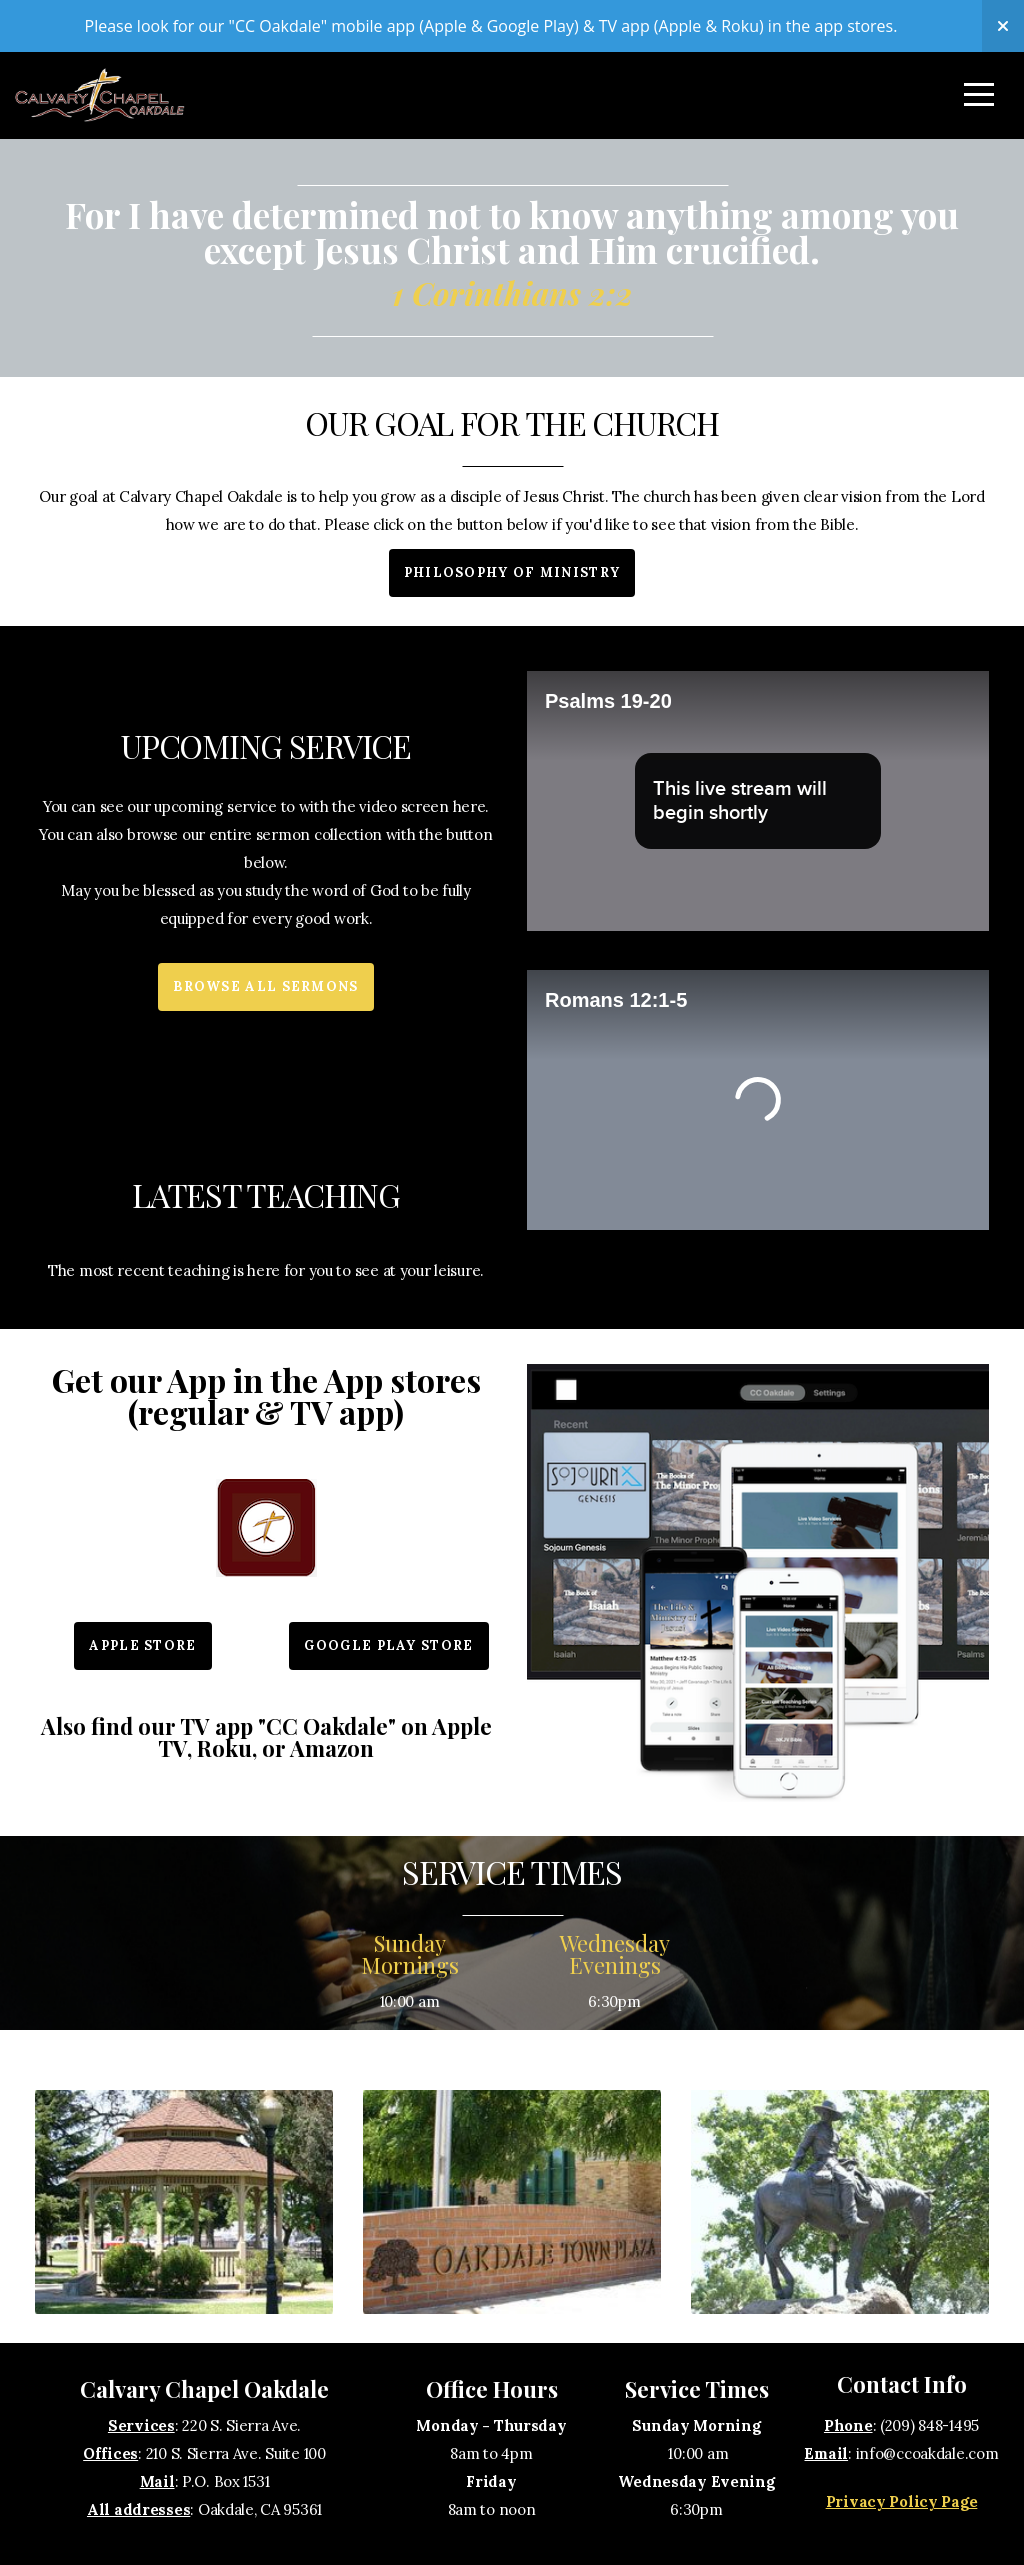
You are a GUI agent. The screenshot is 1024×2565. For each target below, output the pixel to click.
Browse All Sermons (265, 986)
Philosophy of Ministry (512, 572)
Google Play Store (388, 1645)
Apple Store (142, 1645)
